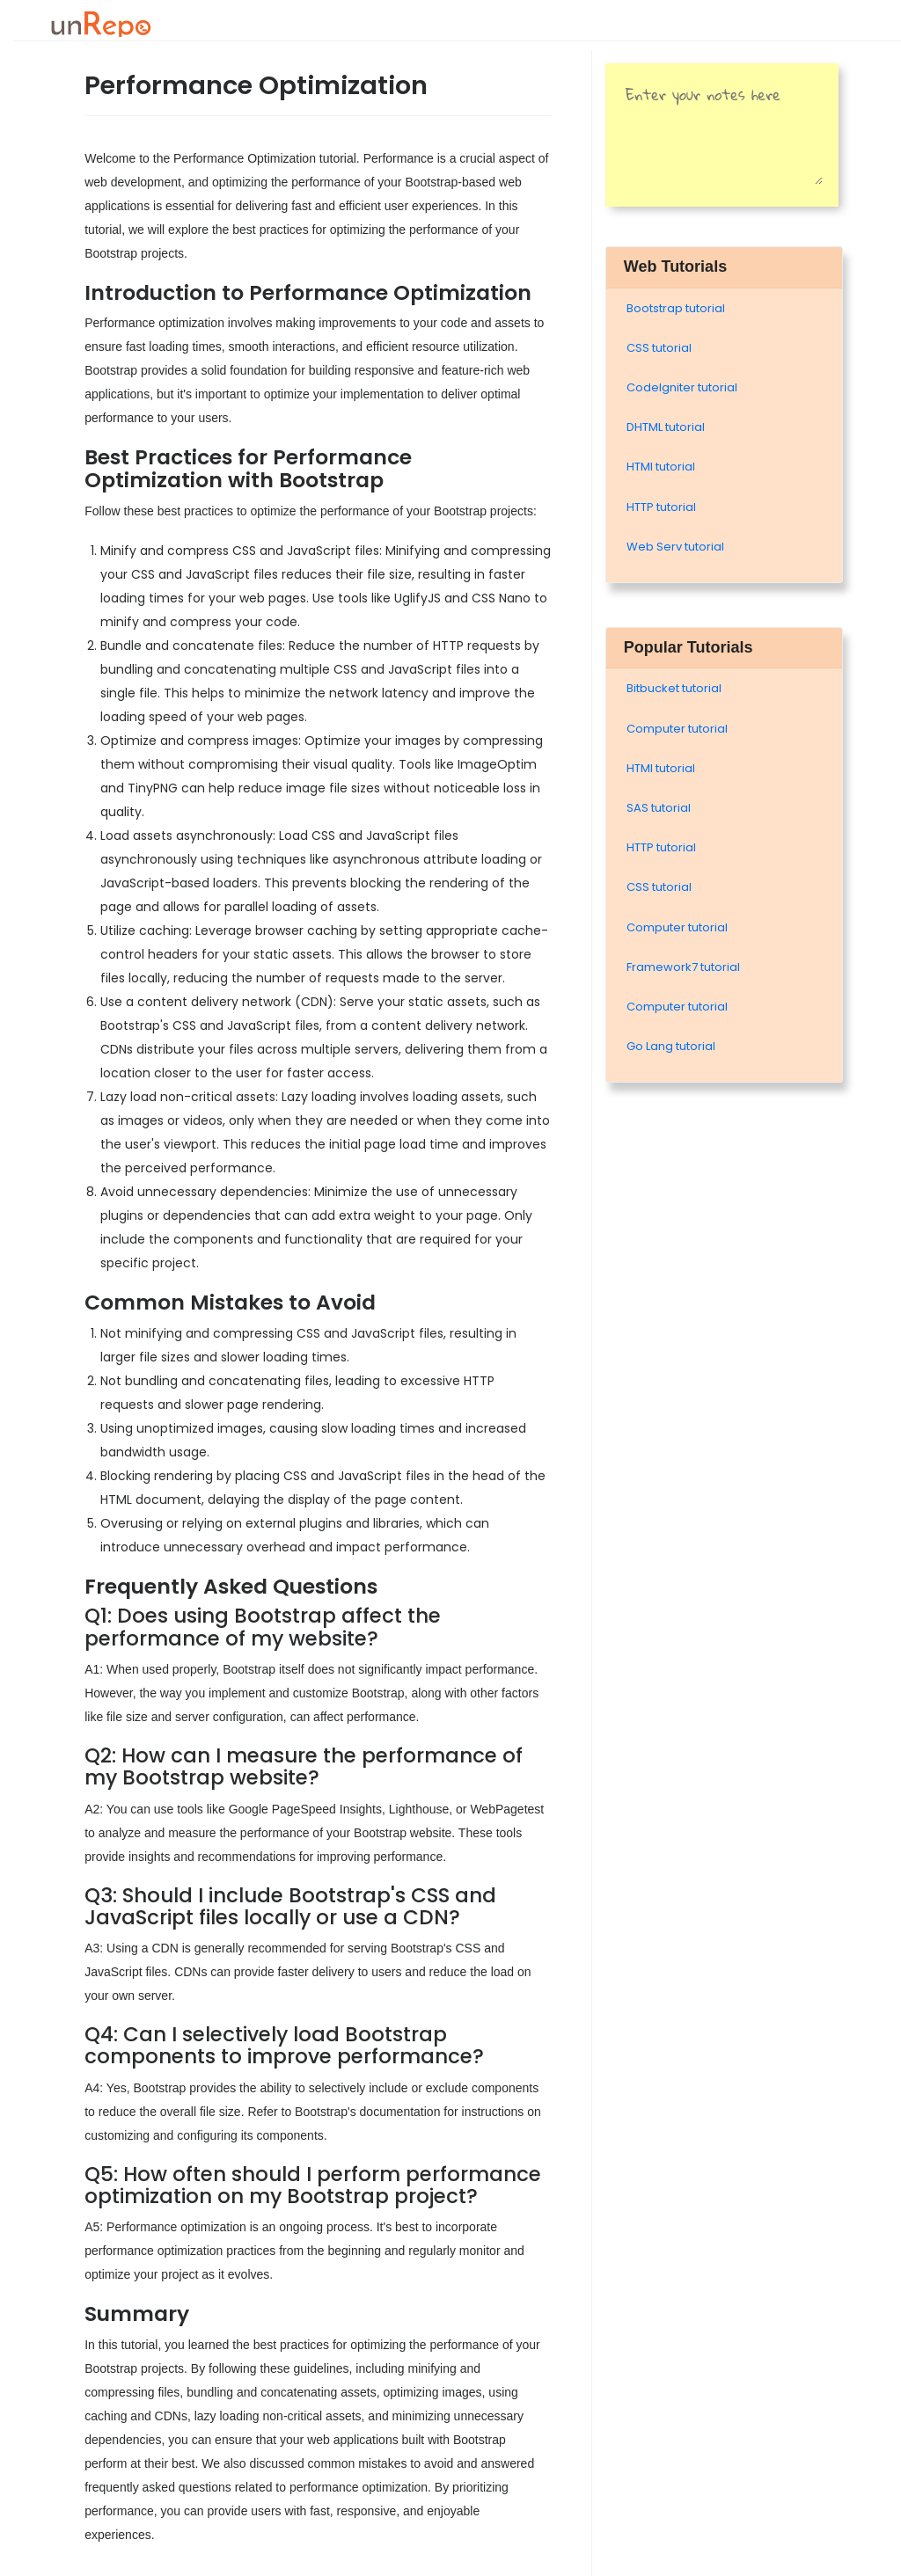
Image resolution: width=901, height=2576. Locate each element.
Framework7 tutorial (683, 967)
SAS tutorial (658, 807)
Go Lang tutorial (670, 1046)
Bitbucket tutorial (674, 688)
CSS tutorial (659, 347)
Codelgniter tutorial (681, 387)
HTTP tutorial (661, 507)
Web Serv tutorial (675, 546)
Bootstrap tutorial (675, 308)
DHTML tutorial (665, 427)
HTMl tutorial (660, 466)
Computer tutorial (677, 728)
